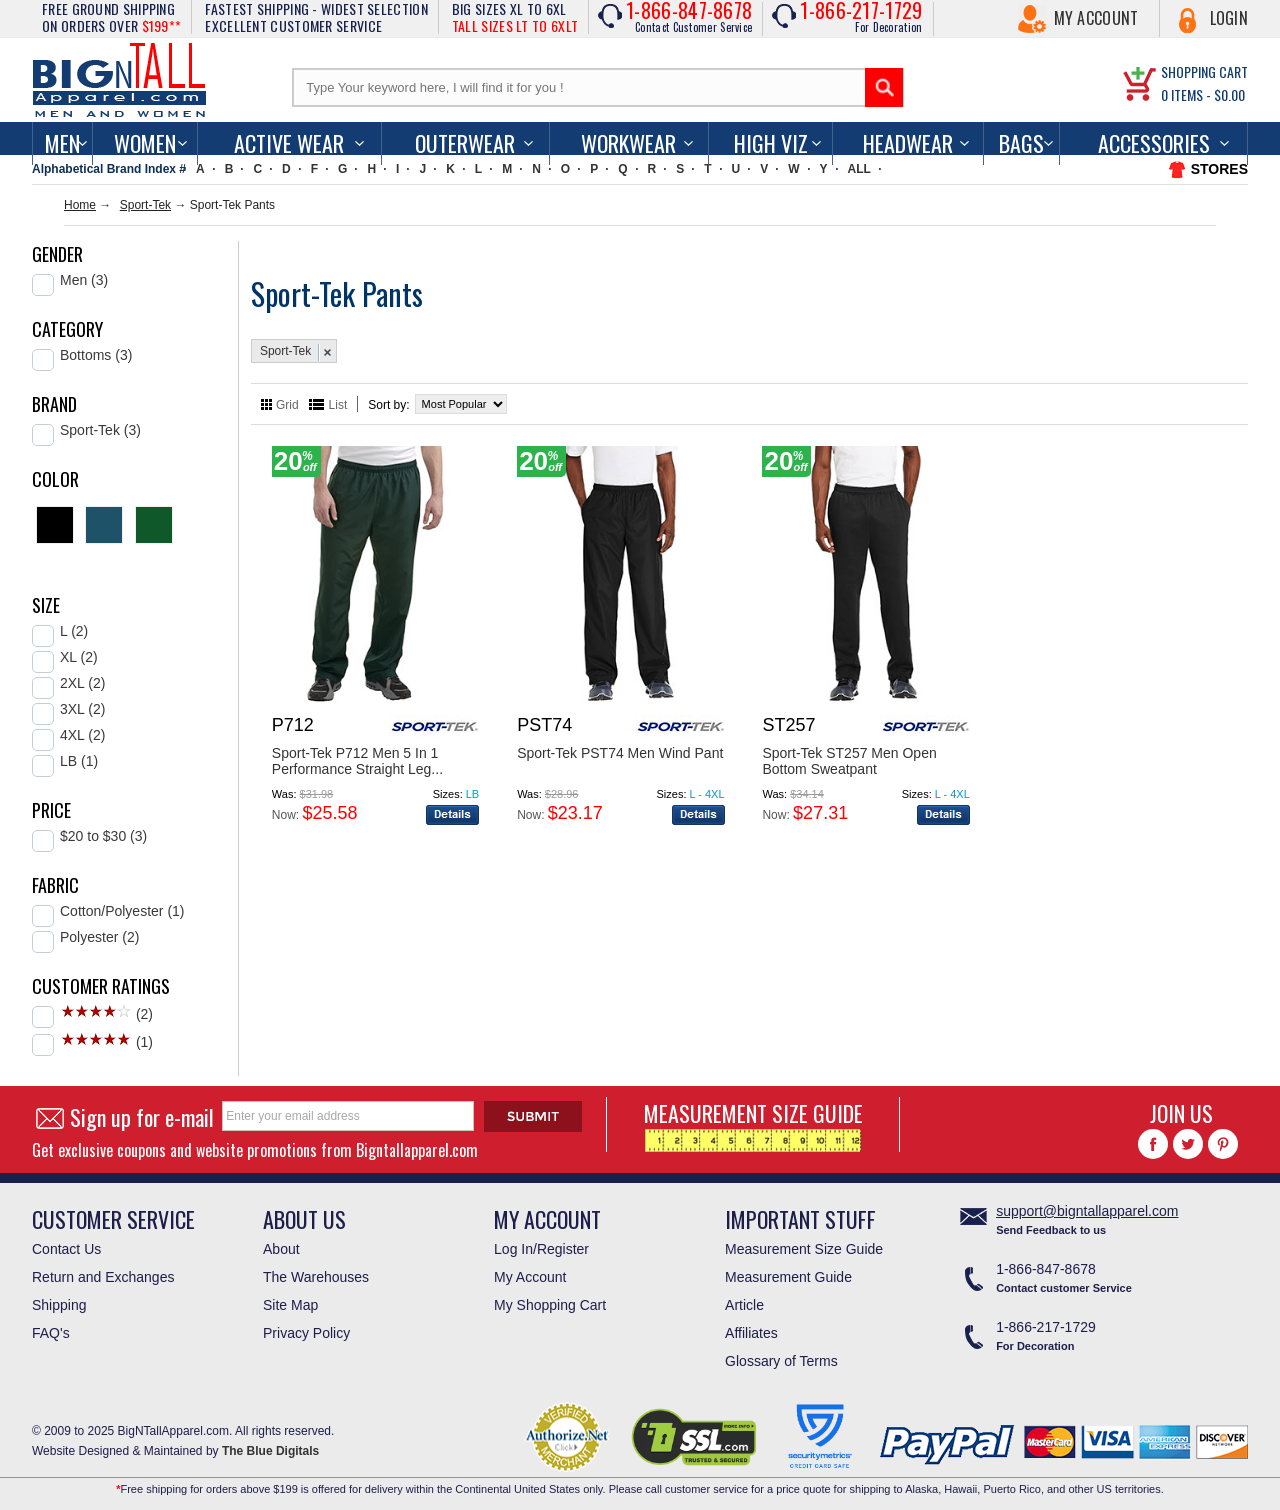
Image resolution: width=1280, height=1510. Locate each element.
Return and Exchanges (103, 1277)
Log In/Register (541, 1249)
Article (744, 1305)
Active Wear (289, 143)
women (145, 143)
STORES (1219, 169)
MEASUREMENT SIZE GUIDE (753, 1124)
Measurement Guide (788, 1277)
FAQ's (51, 1333)
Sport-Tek (145, 205)
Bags (1021, 143)
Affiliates (751, 1333)
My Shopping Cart (550, 1305)
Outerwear (465, 143)
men (62, 143)
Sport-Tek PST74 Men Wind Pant (620, 753)
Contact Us (66, 1249)
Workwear (628, 143)
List (338, 405)
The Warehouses (316, 1277)
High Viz (771, 143)
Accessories (1154, 143)
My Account (1096, 18)
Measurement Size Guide (804, 1249)
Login (1229, 18)
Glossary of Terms (781, 1361)
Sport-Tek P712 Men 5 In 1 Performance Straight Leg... (357, 761)
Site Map (290, 1305)
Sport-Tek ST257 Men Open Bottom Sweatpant (849, 761)
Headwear (908, 143)
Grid (287, 405)
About (281, 1249)
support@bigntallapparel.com (1087, 1211)
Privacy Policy (306, 1333)
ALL (859, 169)
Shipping (59, 1305)
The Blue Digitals (270, 1451)
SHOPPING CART (1204, 71)
